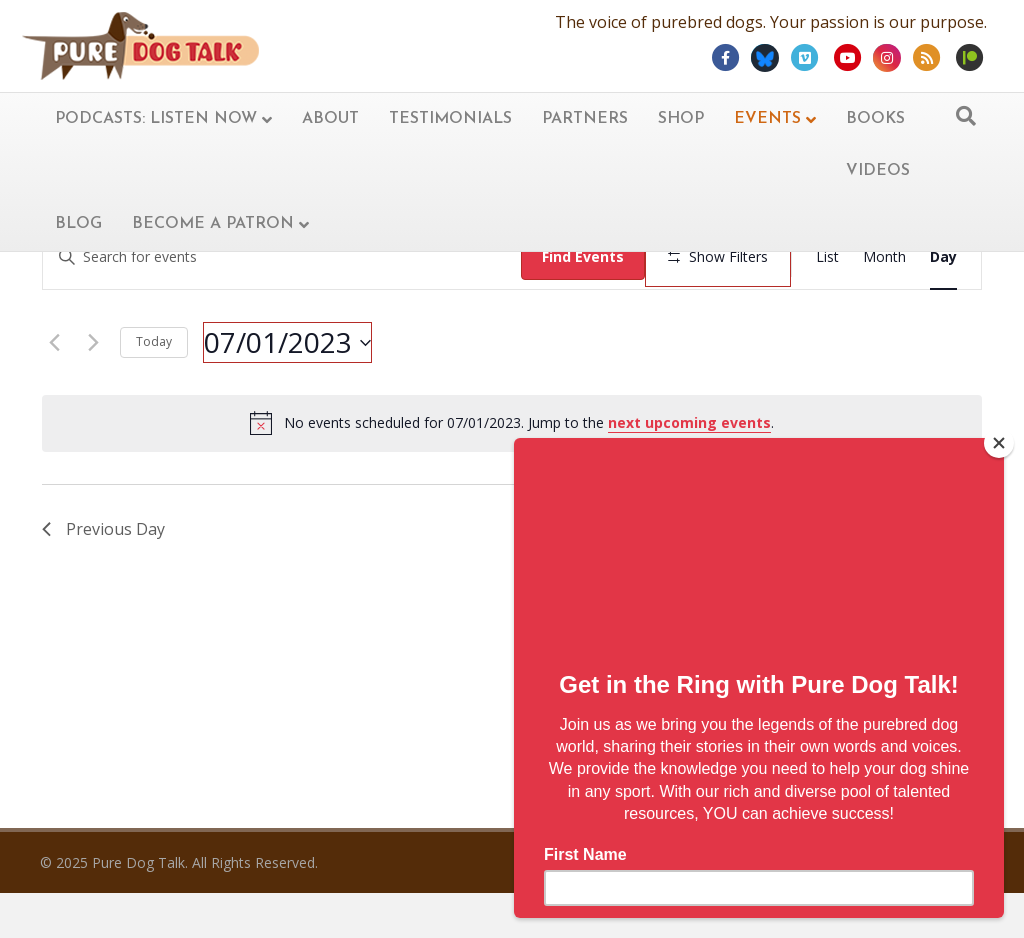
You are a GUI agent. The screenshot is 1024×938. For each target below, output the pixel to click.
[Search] (966, 116)
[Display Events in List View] (827, 257)
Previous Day (103, 588)
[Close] (999, 443)
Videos (878, 171)
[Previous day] (54, 402)
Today (154, 401)
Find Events (585, 256)
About (330, 119)
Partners (585, 119)
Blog (78, 224)
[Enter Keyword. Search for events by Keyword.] (283, 257)
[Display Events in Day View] (943, 257)
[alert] (512, 483)
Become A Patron (213, 224)
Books (875, 119)
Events (767, 119)
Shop (681, 119)
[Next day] (93, 402)
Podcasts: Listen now (156, 119)
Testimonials (450, 119)
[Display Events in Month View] (884, 257)
